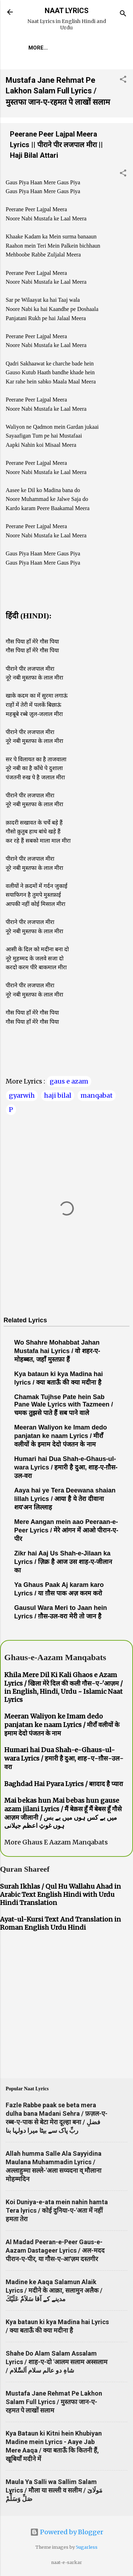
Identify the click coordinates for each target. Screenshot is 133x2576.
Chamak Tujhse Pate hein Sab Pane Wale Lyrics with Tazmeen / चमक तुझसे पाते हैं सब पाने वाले (63, 1404)
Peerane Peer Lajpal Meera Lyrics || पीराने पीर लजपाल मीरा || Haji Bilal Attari (56, 145)
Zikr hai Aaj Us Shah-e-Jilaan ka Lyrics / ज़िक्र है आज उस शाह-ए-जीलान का (63, 1562)
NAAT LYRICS (67, 10)
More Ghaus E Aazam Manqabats (56, 1842)
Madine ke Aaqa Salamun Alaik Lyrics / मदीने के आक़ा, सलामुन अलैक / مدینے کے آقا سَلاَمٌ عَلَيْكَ (54, 2290)
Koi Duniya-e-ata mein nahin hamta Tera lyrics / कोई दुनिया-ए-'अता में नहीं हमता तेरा (57, 2210)
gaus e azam (69, 1081)
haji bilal (57, 1095)
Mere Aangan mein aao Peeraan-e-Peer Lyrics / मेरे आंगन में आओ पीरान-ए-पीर (66, 1530)
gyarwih (22, 1095)
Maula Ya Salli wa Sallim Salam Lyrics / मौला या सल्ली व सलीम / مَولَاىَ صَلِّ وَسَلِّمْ (54, 2490)
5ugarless (87, 2547)
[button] (123, 80)
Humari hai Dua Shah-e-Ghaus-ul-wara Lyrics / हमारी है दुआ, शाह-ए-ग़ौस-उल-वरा (65, 1467)
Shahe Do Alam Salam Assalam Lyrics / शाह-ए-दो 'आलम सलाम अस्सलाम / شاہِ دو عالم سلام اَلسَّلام (56, 2362)
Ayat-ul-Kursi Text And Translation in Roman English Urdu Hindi (60, 1923)
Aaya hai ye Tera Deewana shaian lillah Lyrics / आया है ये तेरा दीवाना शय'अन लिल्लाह (65, 1499)
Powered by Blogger (66, 2532)
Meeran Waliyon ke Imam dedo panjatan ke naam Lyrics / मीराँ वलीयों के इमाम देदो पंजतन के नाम (60, 1436)
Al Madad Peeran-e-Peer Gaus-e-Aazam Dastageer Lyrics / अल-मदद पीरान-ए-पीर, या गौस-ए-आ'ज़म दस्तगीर (55, 2250)
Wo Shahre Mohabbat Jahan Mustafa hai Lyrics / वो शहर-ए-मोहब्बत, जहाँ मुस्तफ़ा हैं (57, 1351)
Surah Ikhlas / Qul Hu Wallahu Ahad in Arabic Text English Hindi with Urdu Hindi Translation (60, 1894)
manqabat (97, 1095)
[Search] (123, 14)
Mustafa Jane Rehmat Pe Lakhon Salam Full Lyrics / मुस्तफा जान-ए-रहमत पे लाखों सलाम (58, 91)
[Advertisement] (66, 2006)
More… (38, 48)
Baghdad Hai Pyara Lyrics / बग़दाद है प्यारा (63, 1784)
